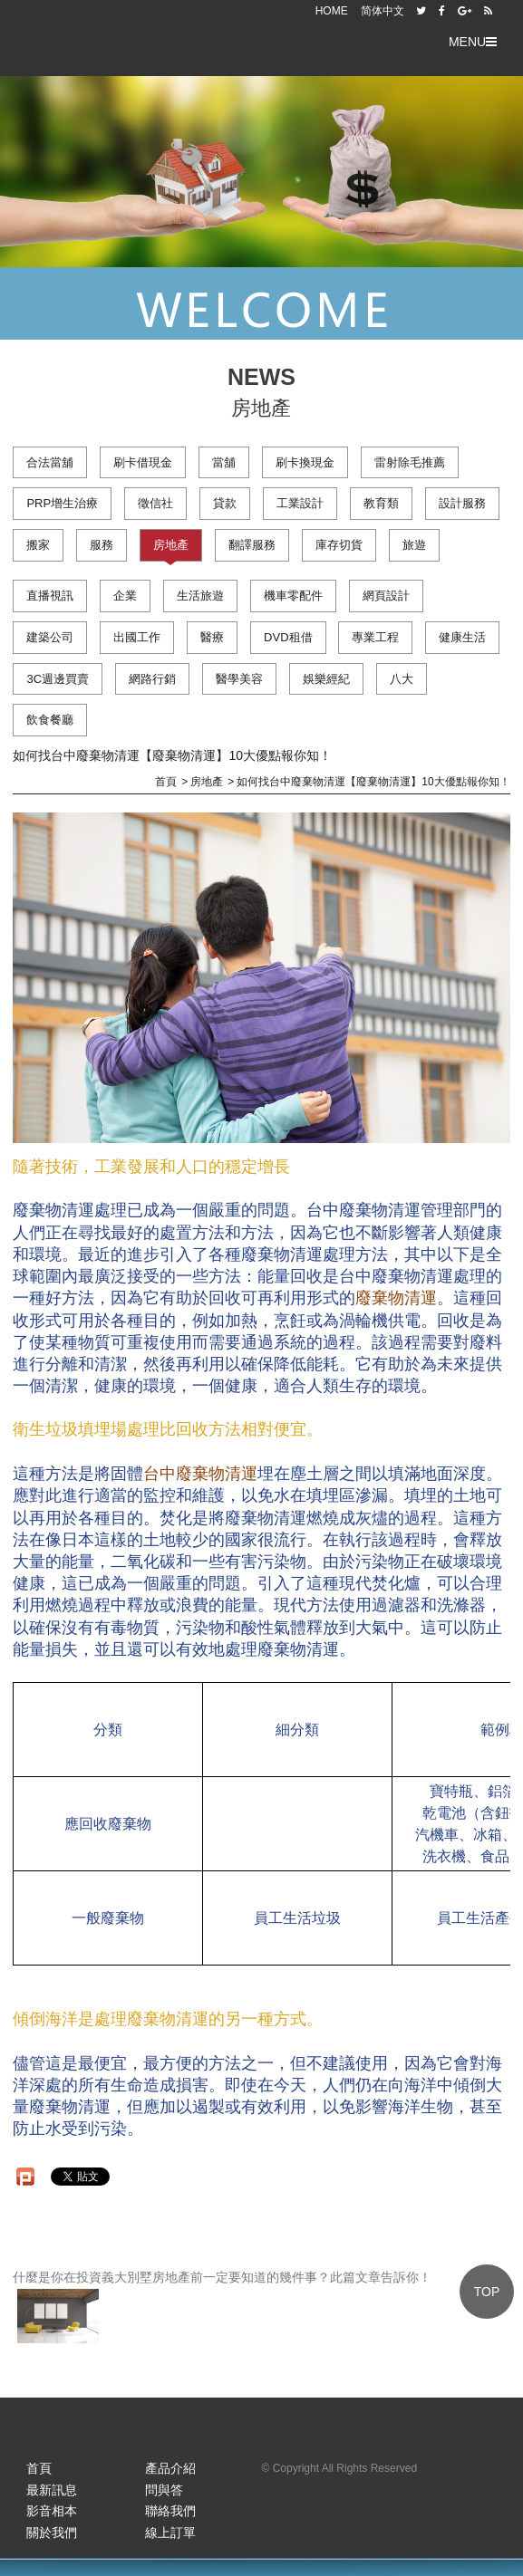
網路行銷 (152, 679)
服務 (101, 545)
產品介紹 (170, 2468)
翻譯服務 (252, 545)
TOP (487, 2291)
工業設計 (300, 503)
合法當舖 (49, 462)
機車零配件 (293, 595)
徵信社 (155, 503)
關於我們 (51, 2532)
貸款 (225, 503)
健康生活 (462, 637)
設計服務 (462, 503)
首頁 (39, 2468)
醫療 (212, 637)
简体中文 (382, 11)
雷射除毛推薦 (409, 462)
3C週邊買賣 (57, 679)
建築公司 (49, 637)
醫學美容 (239, 679)
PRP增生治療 (62, 503)
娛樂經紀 (326, 679)
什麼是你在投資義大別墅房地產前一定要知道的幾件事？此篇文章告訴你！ (222, 2306)
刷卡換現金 (305, 462)
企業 (125, 595)
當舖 (224, 462)
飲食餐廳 (49, 719)
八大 (401, 679)
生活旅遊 (200, 595)
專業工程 (375, 637)
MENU (473, 41)
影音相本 (51, 2511)
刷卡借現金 (142, 462)
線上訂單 (170, 2532)
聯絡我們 (170, 2511)
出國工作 (136, 637)
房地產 (171, 545)
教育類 (381, 503)
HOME (331, 11)
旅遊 (414, 545)
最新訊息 (51, 2490)
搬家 (38, 545)
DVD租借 (288, 637)
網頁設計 (386, 595)
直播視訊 (49, 595)
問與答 (164, 2490)
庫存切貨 (339, 545)
